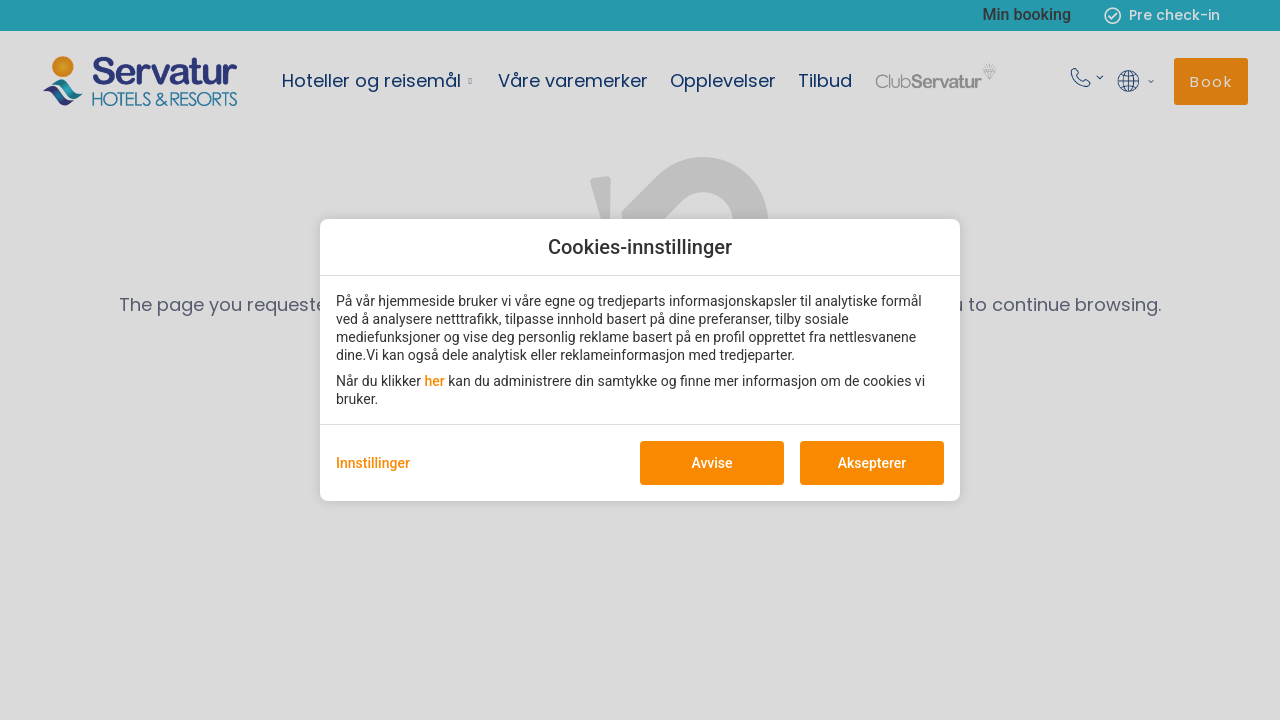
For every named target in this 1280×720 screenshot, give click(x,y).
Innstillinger (373, 463)
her (435, 381)
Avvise (711, 463)
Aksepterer (872, 463)
